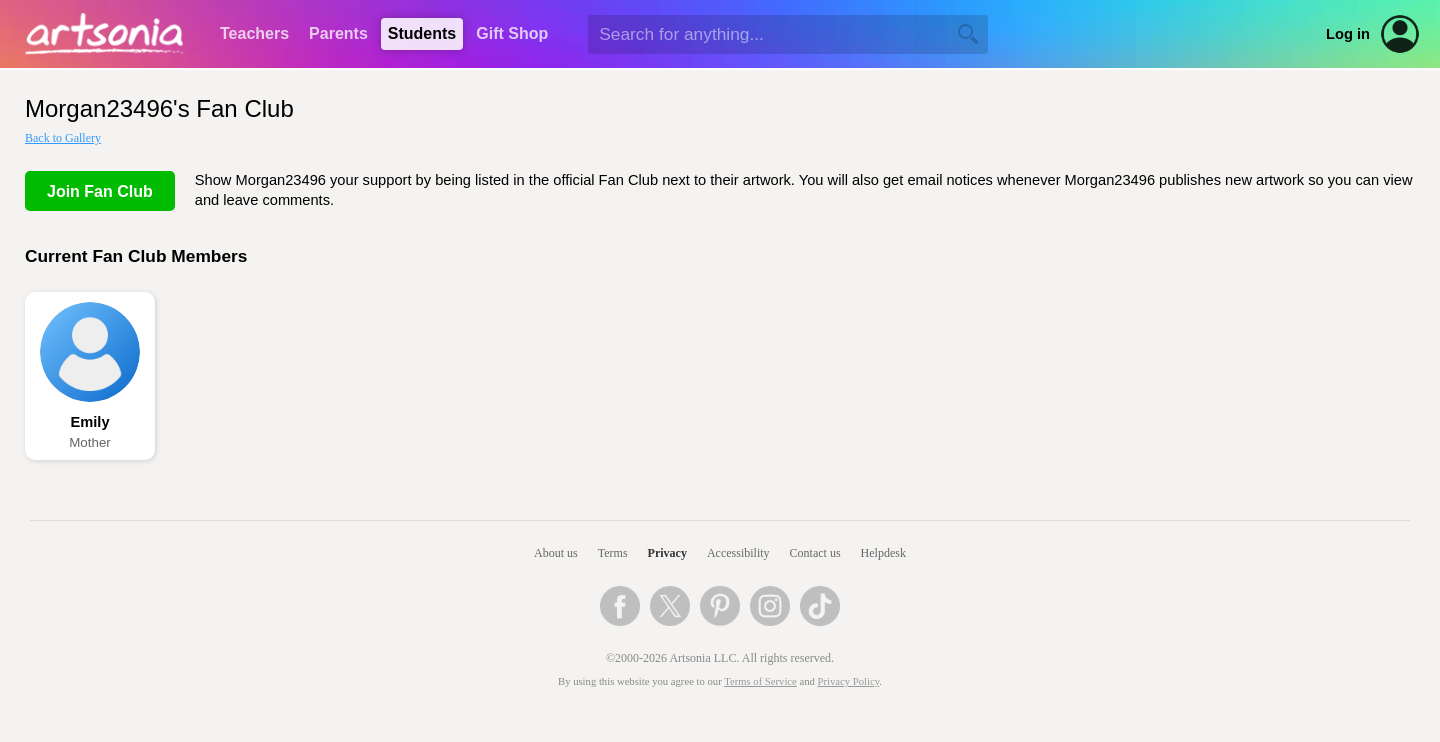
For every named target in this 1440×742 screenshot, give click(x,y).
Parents (338, 33)
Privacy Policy (849, 681)
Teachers (254, 33)
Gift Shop (512, 33)
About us (556, 553)
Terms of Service (760, 681)
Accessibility (738, 553)
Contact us (815, 553)
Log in (1348, 34)
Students (422, 33)
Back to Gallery (63, 138)
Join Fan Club (100, 191)
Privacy (667, 553)
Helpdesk (883, 553)
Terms (613, 553)
